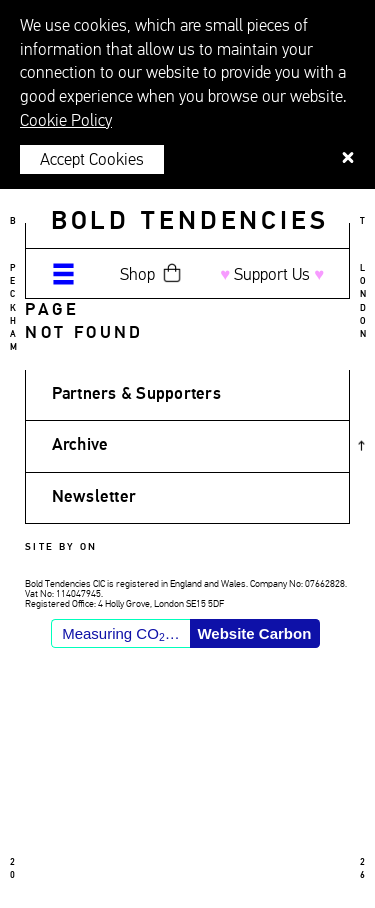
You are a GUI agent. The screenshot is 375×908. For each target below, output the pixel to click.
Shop (137, 275)
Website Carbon (254, 633)
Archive (80, 445)
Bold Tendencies (190, 222)
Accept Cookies (92, 160)
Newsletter (94, 497)
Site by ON (61, 547)
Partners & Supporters (136, 394)
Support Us (272, 275)
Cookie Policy (66, 121)
